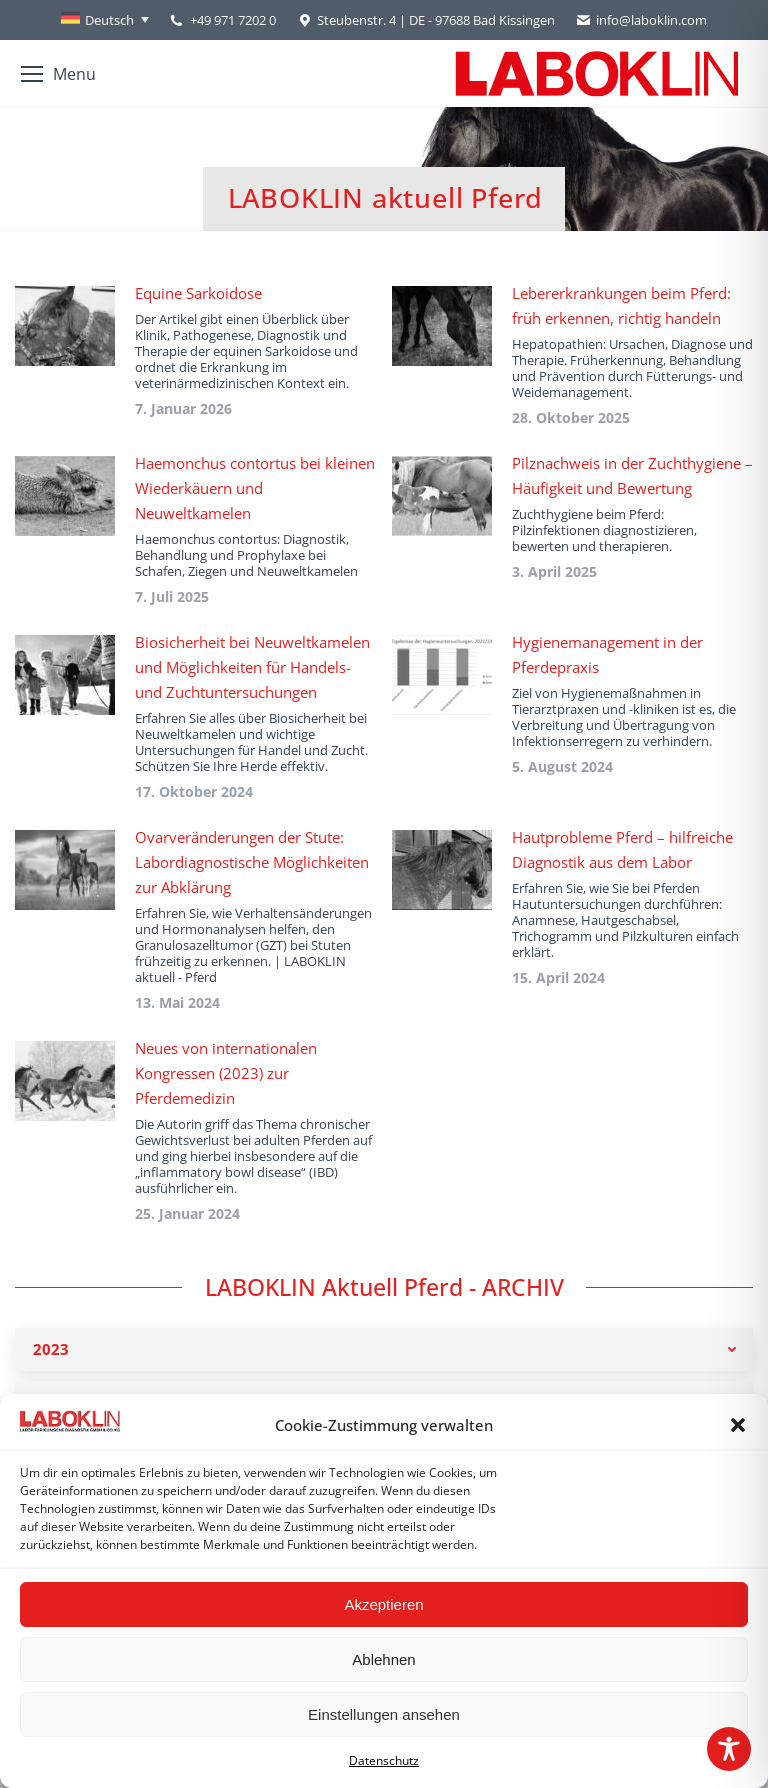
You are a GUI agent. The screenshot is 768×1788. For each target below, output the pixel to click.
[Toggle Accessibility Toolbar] (729, 1749)
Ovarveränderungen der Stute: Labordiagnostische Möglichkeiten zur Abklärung (252, 862)
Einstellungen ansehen (384, 1714)
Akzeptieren (383, 1604)
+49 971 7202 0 (233, 20)
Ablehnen (383, 1659)
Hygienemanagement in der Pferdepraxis (607, 654)
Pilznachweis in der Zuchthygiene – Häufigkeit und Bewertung (632, 475)
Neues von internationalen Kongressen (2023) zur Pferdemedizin (226, 1073)
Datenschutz (384, 1760)
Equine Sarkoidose (198, 293)
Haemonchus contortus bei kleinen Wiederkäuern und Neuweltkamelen (255, 488)
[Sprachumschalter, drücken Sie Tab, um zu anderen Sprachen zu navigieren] (105, 20)
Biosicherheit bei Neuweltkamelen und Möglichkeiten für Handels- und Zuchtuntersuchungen (252, 667)
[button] (738, 1425)
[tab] (384, 1349)
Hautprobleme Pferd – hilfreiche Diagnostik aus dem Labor (622, 849)
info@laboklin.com (641, 20)
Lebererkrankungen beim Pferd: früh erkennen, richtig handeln (621, 305)
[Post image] (65, 326)
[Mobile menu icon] (58, 74)
